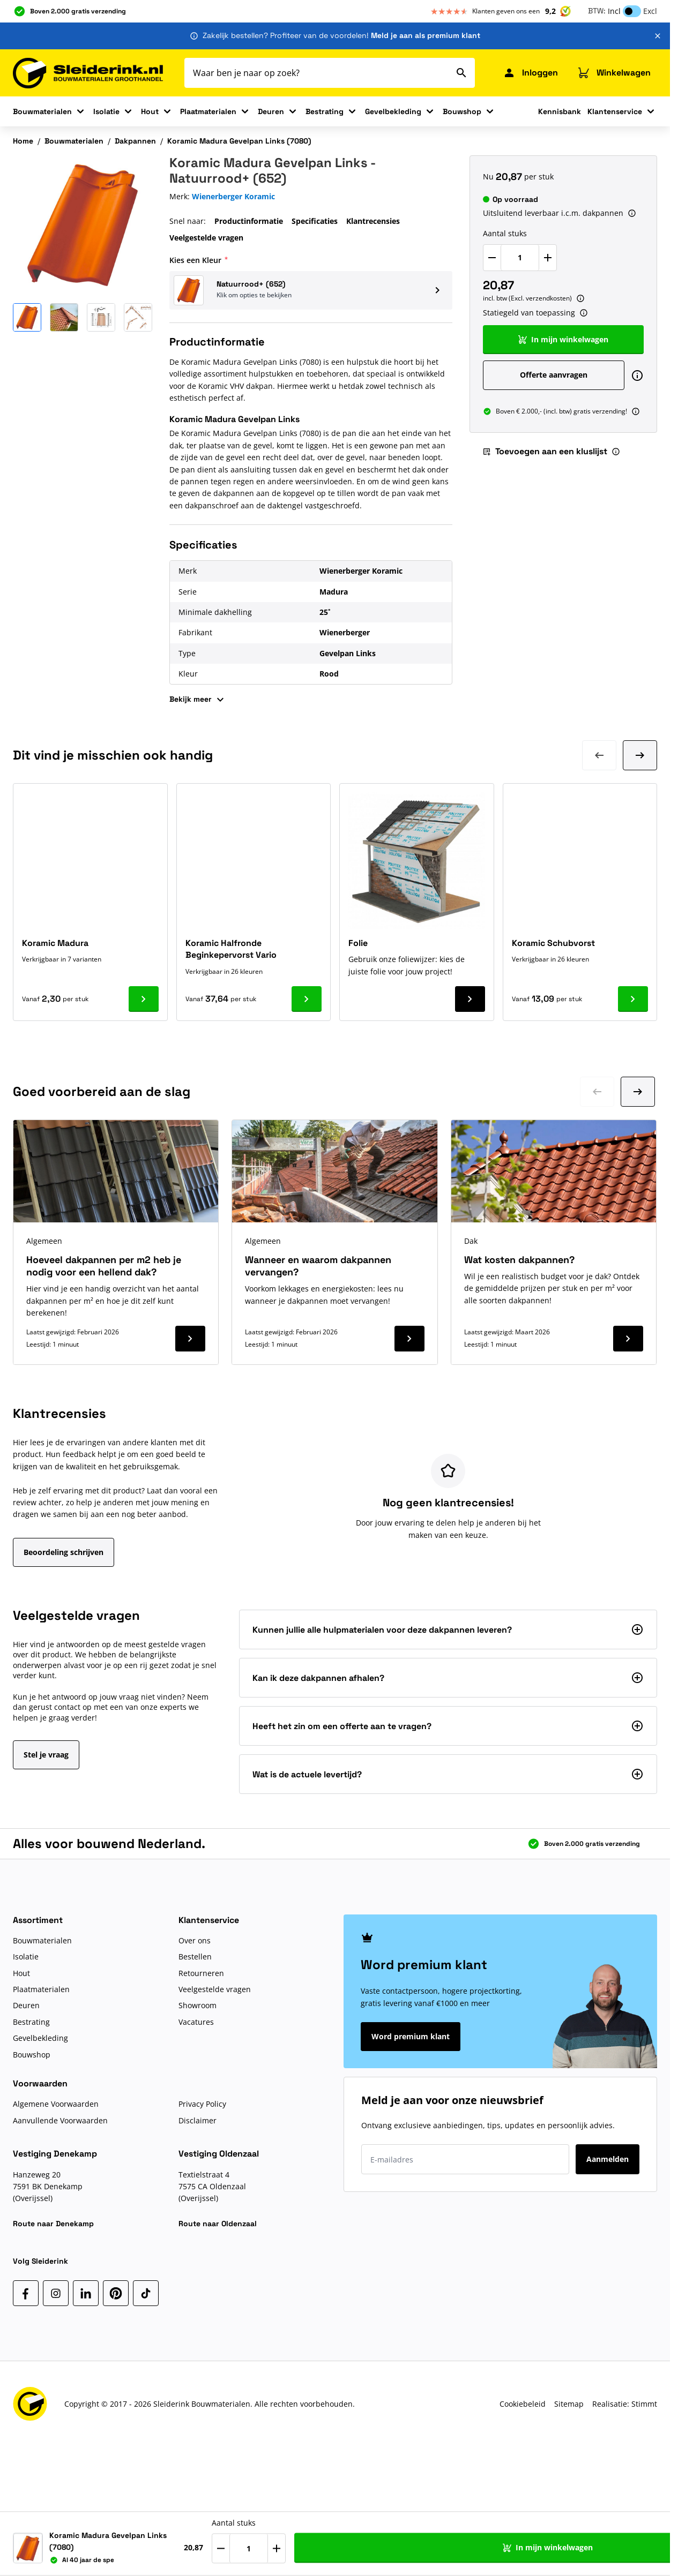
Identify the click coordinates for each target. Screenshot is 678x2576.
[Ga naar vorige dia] (597, 1092)
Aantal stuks (505, 233)
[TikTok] (146, 2293)
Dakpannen (135, 141)
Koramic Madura (55, 943)
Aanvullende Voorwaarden (60, 2120)
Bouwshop (462, 111)
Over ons (194, 1940)
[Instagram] (56, 2293)
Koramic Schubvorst (553, 943)
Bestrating (325, 111)
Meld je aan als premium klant (425, 35)
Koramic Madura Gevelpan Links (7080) (239, 141)
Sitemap (569, 2404)
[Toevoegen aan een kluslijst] (642, 2548)
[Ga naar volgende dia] (638, 1092)
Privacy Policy (202, 2104)
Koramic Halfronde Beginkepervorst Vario (231, 948)
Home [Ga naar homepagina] (23, 141)
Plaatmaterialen (208, 111)
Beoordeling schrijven (63, 1552)
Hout (150, 111)
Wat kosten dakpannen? (519, 1259)
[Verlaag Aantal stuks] (492, 258)
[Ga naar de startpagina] (88, 73)
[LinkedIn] (86, 2293)
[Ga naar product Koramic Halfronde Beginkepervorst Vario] (307, 999)
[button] (310, 290)
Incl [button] (614, 11)
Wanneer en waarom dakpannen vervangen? (318, 1265)
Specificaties (315, 221)
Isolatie (106, 111)
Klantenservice (614, 111)
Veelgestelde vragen (206, 237)
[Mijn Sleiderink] (530, 72)
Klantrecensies (373, 221)
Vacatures (196, 2022)
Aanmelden (607, 2159)
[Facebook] (26, 2293)
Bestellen (195, 1956)
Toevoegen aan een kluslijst (544, 451)
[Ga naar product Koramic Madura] (144, 999)
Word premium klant (410, 2036)
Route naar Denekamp (53, 2223)
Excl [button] (650, 11)
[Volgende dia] (640, 755)
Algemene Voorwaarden (56, 2104)
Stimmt (644, 2404)
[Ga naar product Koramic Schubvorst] (633, 999)
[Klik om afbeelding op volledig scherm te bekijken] (82, 225)
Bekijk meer (198, 699)
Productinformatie (248, 221)
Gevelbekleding (393, 111)
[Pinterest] (116, 2293)
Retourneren (201, 1973)
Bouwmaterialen (42, 111)
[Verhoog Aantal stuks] (547, 258)
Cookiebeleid (523, 2404)
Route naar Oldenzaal (217, 2223)
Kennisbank (559, 111)
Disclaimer (197, 2120)
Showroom (197, 2005)
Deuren (271, 111)
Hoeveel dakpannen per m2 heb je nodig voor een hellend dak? (103, 1265)
